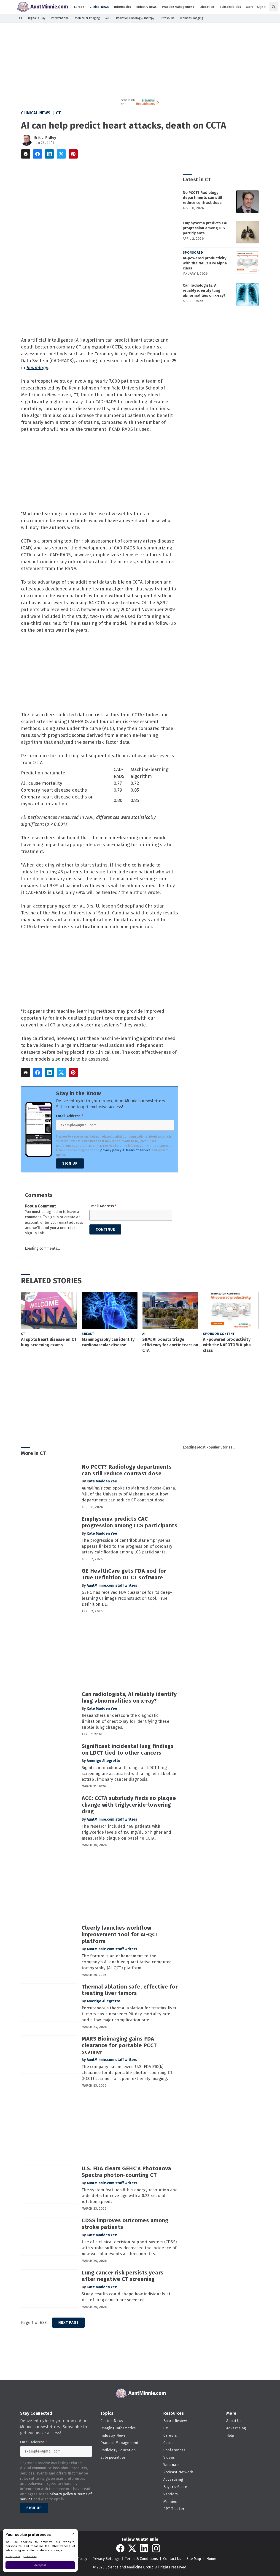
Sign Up (70, 1163)
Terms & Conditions (141, 2559)
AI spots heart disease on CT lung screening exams (48, 1342)
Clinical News (36, 112)
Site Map (193, 2559)
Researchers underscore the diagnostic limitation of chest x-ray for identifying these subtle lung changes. (125, 1721)
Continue (105, 1229)
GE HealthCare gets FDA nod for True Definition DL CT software (124, 1574)
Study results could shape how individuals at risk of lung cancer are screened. (126, 2296)
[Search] (273, 6)
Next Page (68, 2322)
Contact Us (172, 2559)
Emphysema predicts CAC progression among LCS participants (206, 228)
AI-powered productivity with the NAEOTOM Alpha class (205, 263)
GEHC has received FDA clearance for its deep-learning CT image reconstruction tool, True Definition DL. (127, 1598)
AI (143, 1334)
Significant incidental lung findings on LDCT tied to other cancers (128, 1749)
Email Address (69, 1116)
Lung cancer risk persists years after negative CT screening (123, 2275)
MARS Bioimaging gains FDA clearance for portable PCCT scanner (119, 2045)
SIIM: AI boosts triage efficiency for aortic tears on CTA (170, 1345)
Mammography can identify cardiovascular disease (108, 1342)
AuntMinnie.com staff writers (112, 1585)
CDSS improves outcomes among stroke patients (125, 2223)
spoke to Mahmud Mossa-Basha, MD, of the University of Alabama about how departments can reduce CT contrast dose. (129, 1494)
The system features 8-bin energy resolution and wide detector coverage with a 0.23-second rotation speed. (130, 2195)
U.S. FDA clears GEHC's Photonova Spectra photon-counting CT (126, 2171)
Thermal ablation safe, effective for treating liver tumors (130, 1990)
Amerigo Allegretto (103, 1760)
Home (211, 2559)
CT (58, 112)
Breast (88, 1334)
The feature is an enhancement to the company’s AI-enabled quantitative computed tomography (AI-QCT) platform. (127, 1961)
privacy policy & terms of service (125, 1150)
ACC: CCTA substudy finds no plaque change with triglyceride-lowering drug (129, 1805)
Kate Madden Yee (102, 1481)
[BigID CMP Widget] (40, 2551)
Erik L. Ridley (45, 137)
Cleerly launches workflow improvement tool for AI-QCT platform (120, 1934)
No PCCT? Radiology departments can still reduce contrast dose (202, 197)
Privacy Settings (106, 2559)
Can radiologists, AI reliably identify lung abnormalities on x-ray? (204, 290)
